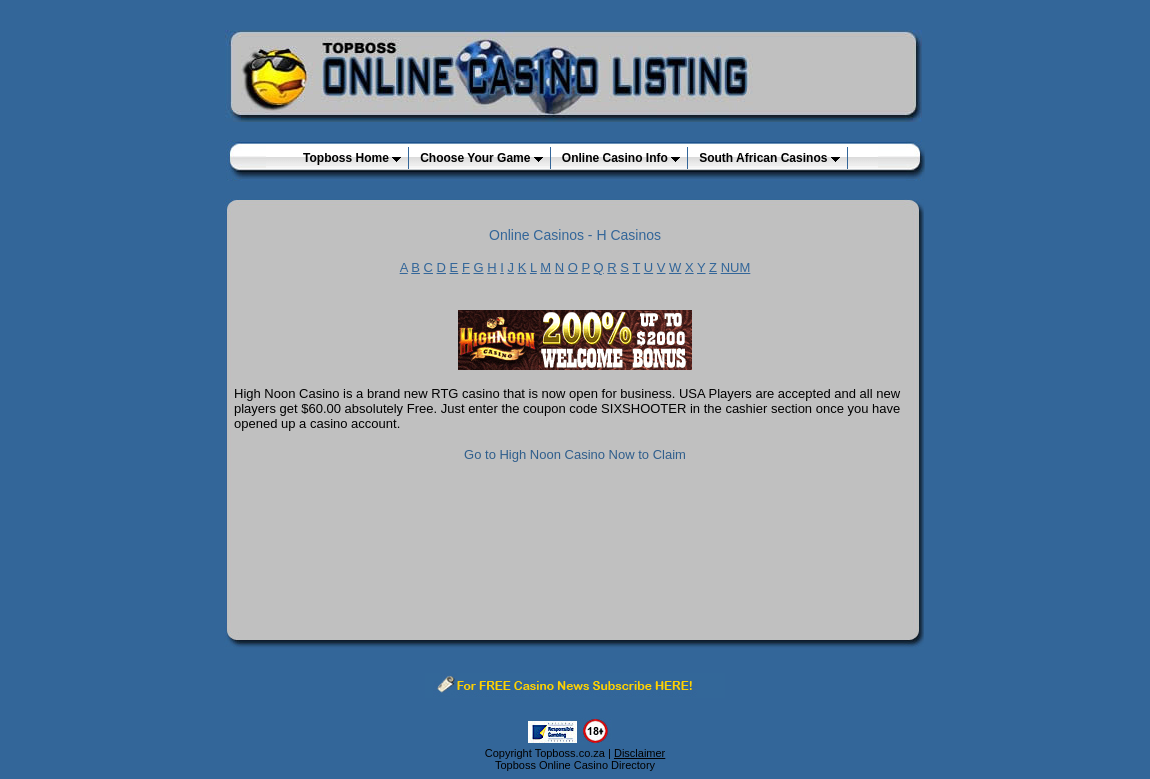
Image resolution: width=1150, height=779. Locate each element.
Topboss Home (352, 158)
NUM (736, 267)
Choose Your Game (481, 158)
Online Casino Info (621, 158)
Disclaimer (639, 753)
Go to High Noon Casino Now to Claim (575, 454)
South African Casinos (769, 158)
